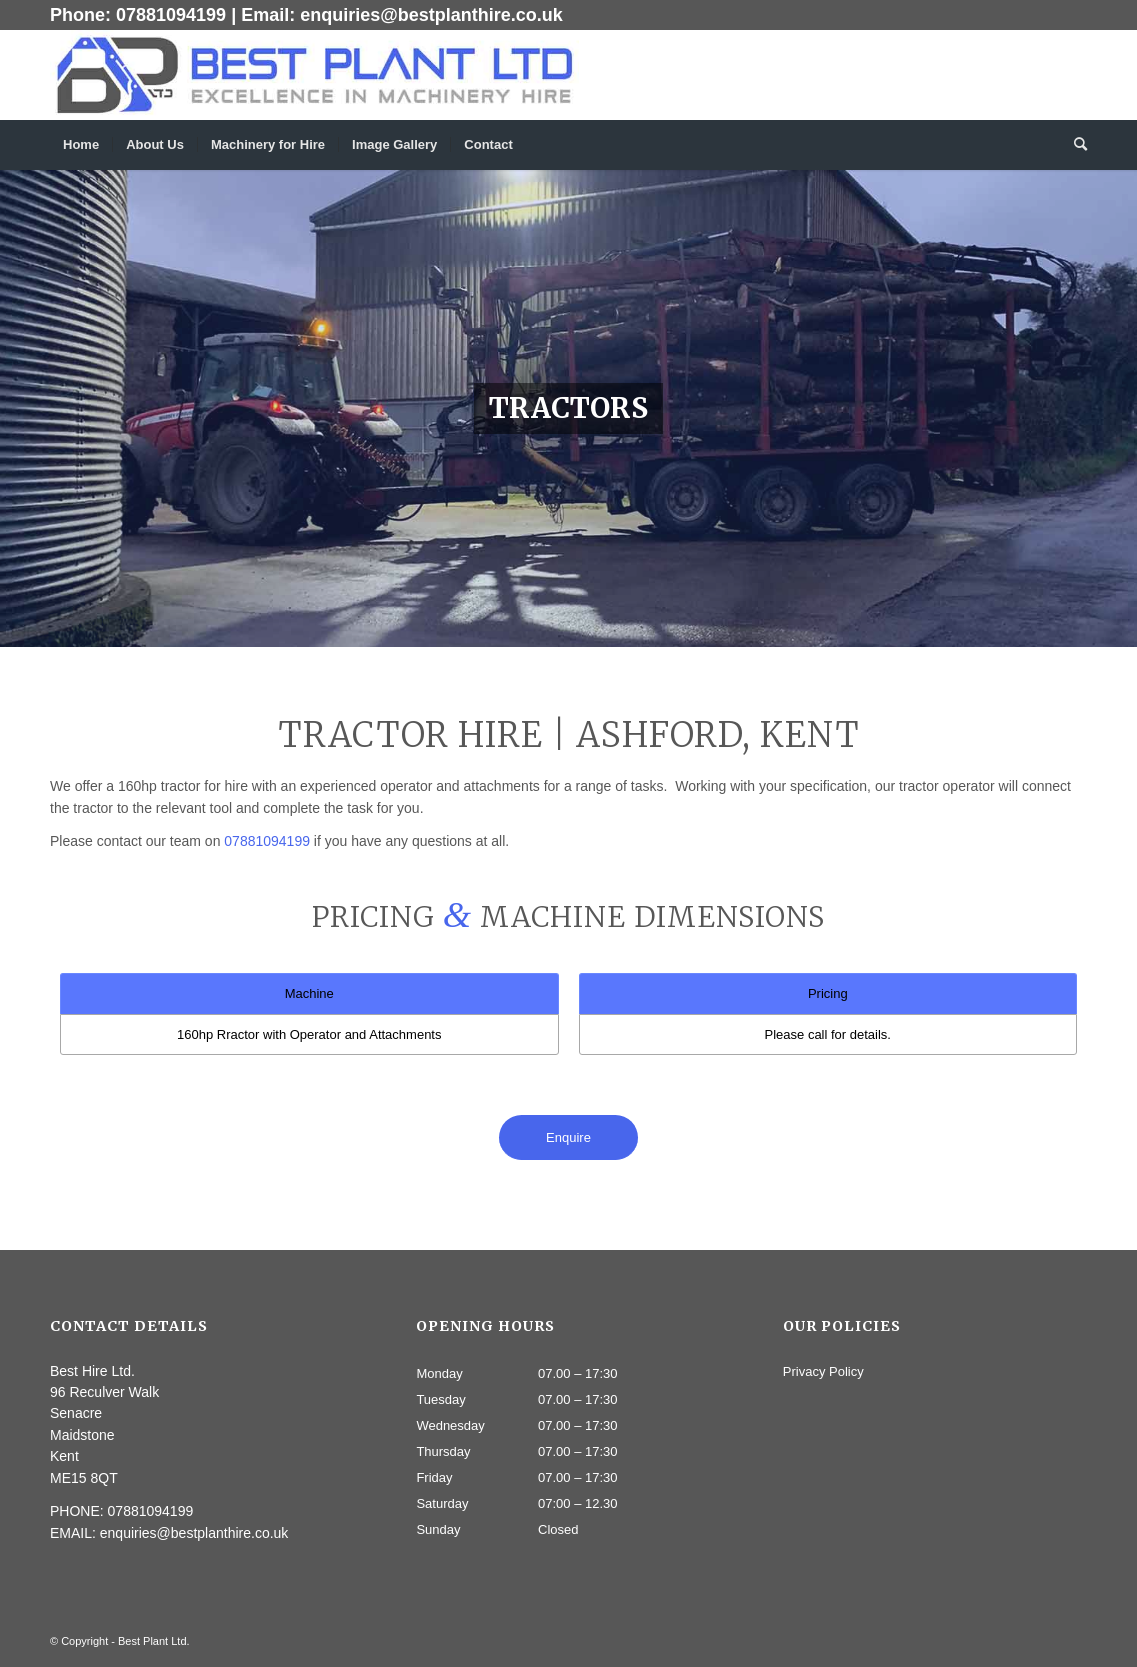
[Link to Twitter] (1042, 75)
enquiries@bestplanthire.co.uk (431, 15)
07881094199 (171, 15)
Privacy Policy (823, 1371)
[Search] (1074, 145)
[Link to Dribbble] (1072, 75)
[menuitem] (81, 145)
